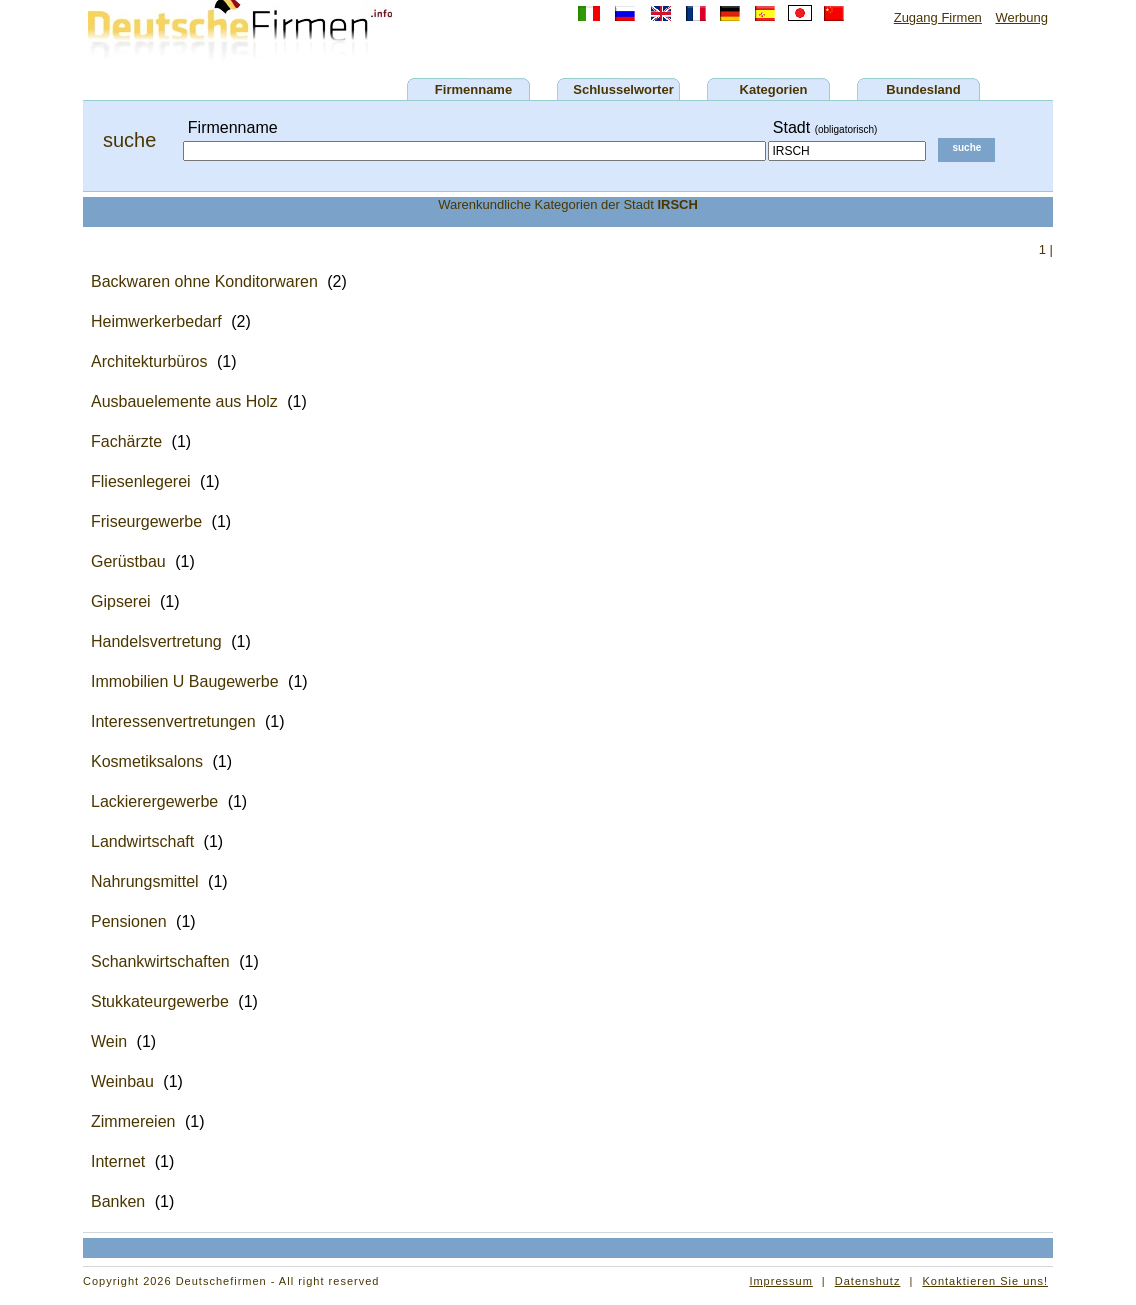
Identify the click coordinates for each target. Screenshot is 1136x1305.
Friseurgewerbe (146, 521)
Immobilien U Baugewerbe (185, 681)
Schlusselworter (623, 89)
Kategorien (774, 89)
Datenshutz (868, 1281)
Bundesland (923, 89)
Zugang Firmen (938, 17)
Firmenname (473, 89)
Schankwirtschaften (160, 961)
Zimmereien (133, 1121)
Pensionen (129, 921)
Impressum (780, 1281)
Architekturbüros (149, 361)
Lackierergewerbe (154, 801)
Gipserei (121, 601)
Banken (118, 1201)
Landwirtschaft (142, 841)
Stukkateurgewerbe (160, 1001)
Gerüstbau (128, 561)
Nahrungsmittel (145, 881)
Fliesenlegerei (141, 481)
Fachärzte (126, 441)
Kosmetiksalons (147, 761)
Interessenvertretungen (173, 721)
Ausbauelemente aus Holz (184, 401)
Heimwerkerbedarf (156, 321)
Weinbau (122, 1081)
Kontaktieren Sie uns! (985, 1281)
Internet (118, 1161)
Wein (109, 1041)
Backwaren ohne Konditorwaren (204, 281)
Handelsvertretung (156, 641)
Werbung (1021, 17)
